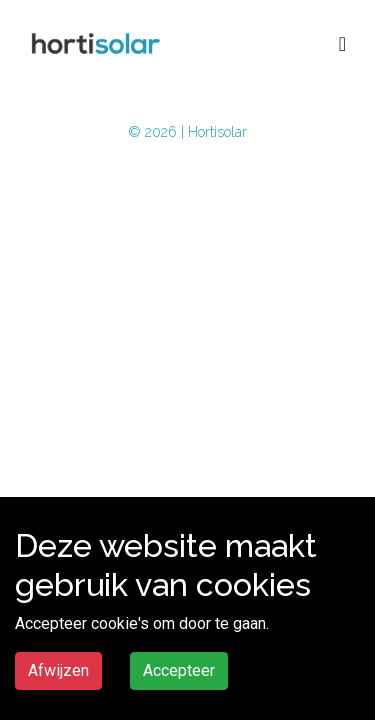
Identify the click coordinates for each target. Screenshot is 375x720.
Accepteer (179, 670)
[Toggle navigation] (342, 44)
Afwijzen (58, 670)
